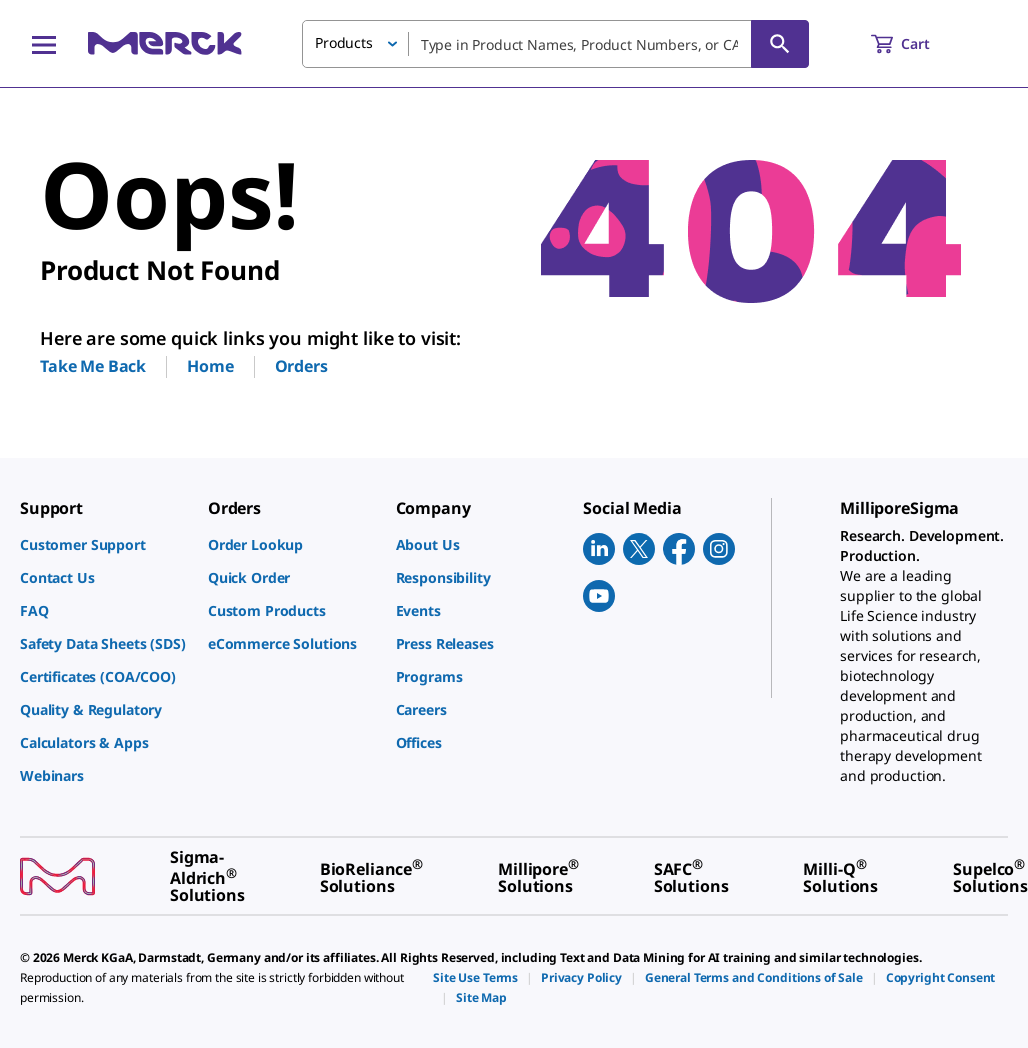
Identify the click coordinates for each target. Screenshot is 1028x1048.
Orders (301, 366)
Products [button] (344, 42)
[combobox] (555, 44)
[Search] (780, 44)
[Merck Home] (165, 43)
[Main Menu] (44, 44)
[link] (104, 544)
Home (210, 366)
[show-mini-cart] (918, 44)
